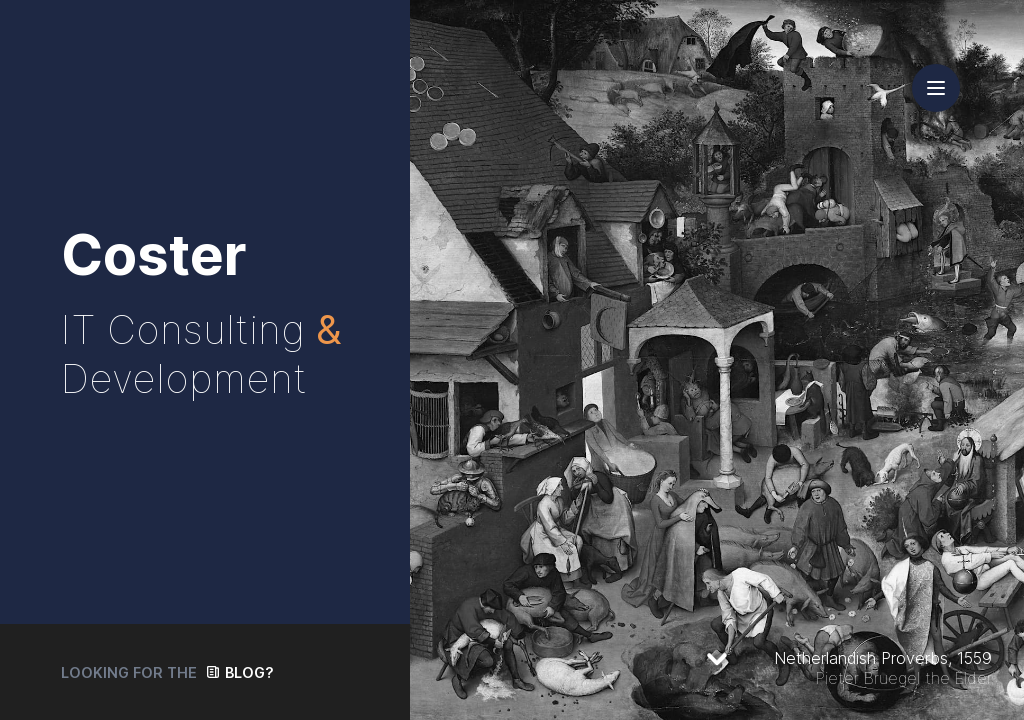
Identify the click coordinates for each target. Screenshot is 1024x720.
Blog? (249, 672)
